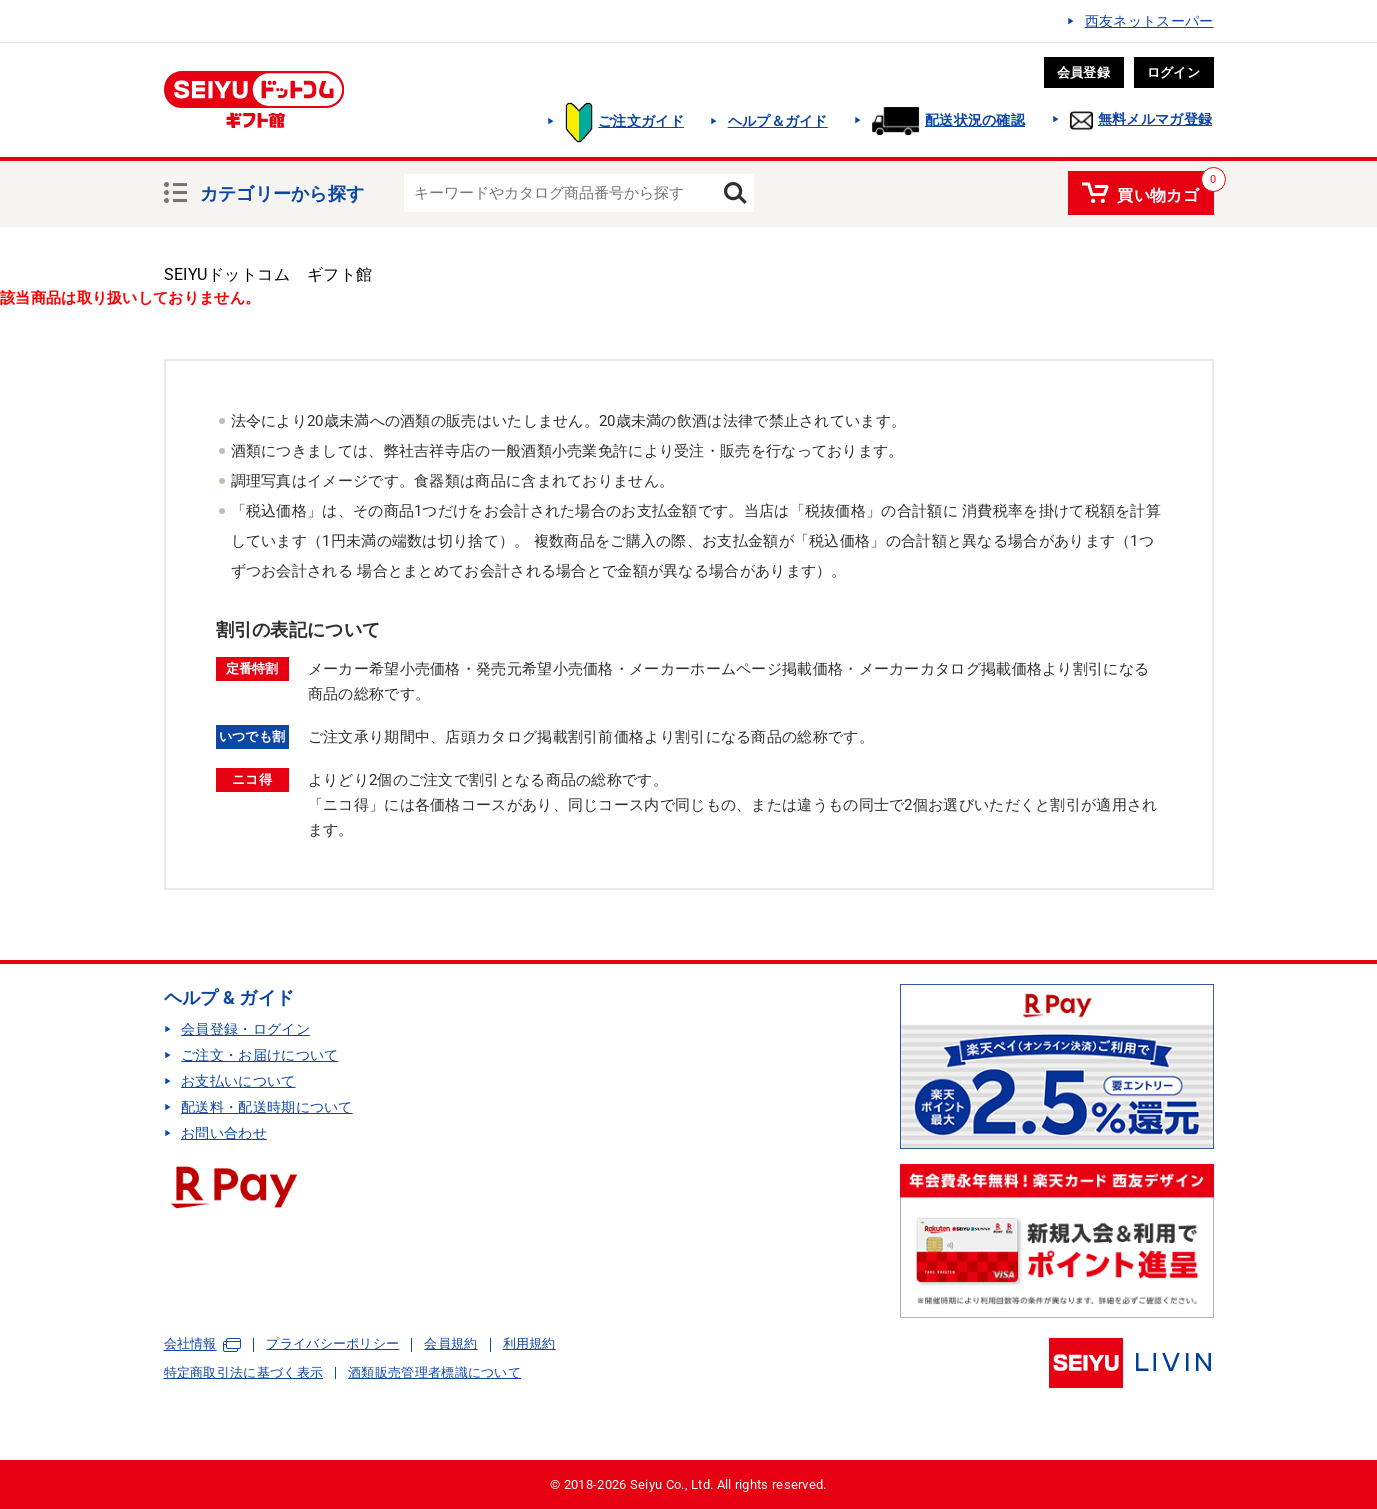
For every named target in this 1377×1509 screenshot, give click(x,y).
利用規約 (529, 1343)
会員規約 (450, 1343)
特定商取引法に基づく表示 (244, 1372)
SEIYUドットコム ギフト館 (268, 274)
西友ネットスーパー (1149, 21)
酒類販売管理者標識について (434, 1372)
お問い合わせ (224, 1133)
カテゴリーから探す (282, 191)
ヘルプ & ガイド (229, 997)
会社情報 (190, 1344)
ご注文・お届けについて (259, 1055)
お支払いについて (238, 1081)
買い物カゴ (1158, 192)
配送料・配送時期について (267, 1107)
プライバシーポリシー (332, 1343)
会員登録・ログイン (245, 1029)
